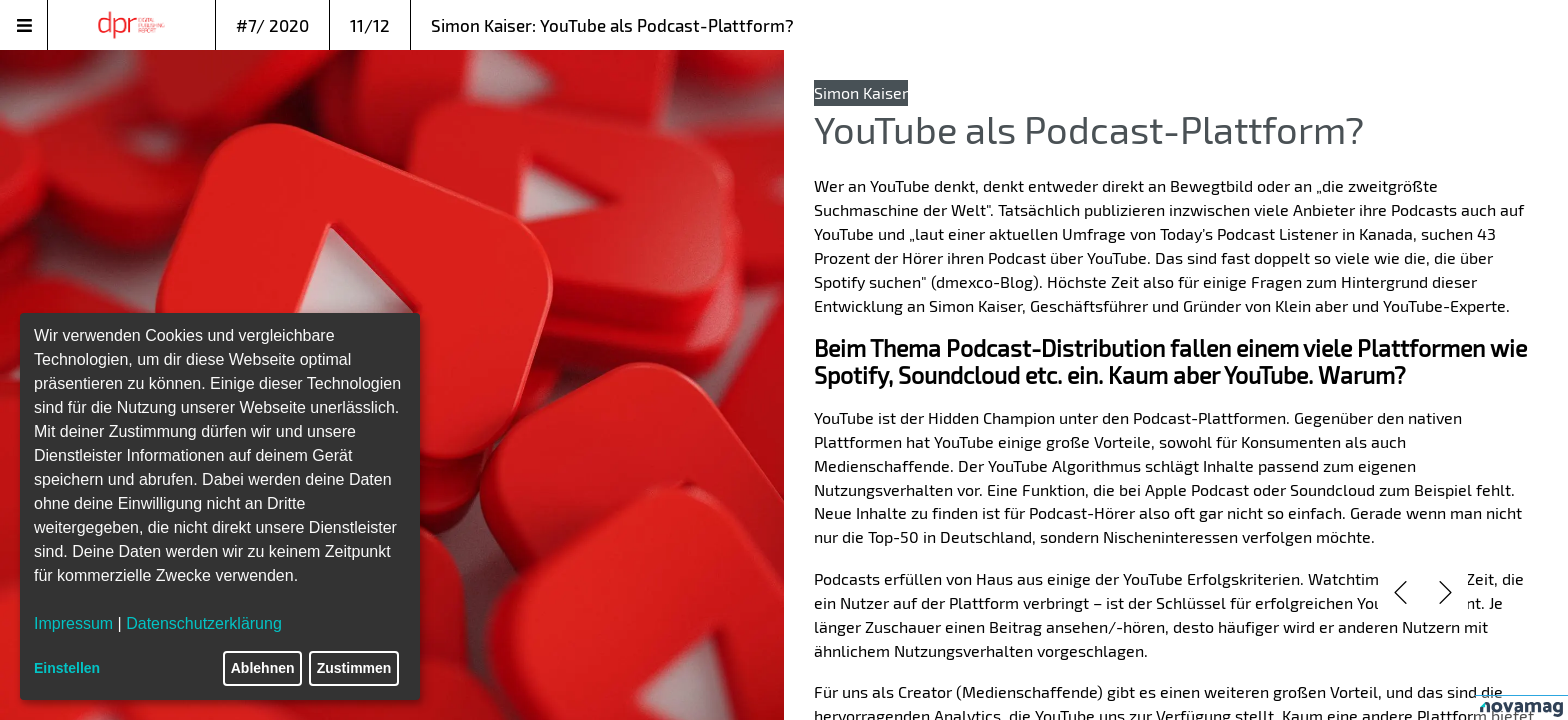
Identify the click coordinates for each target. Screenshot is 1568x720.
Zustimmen (354, 668)
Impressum (73, 623)
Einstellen (67, 668)
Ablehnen (263, 668)
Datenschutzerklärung (204, 623)
